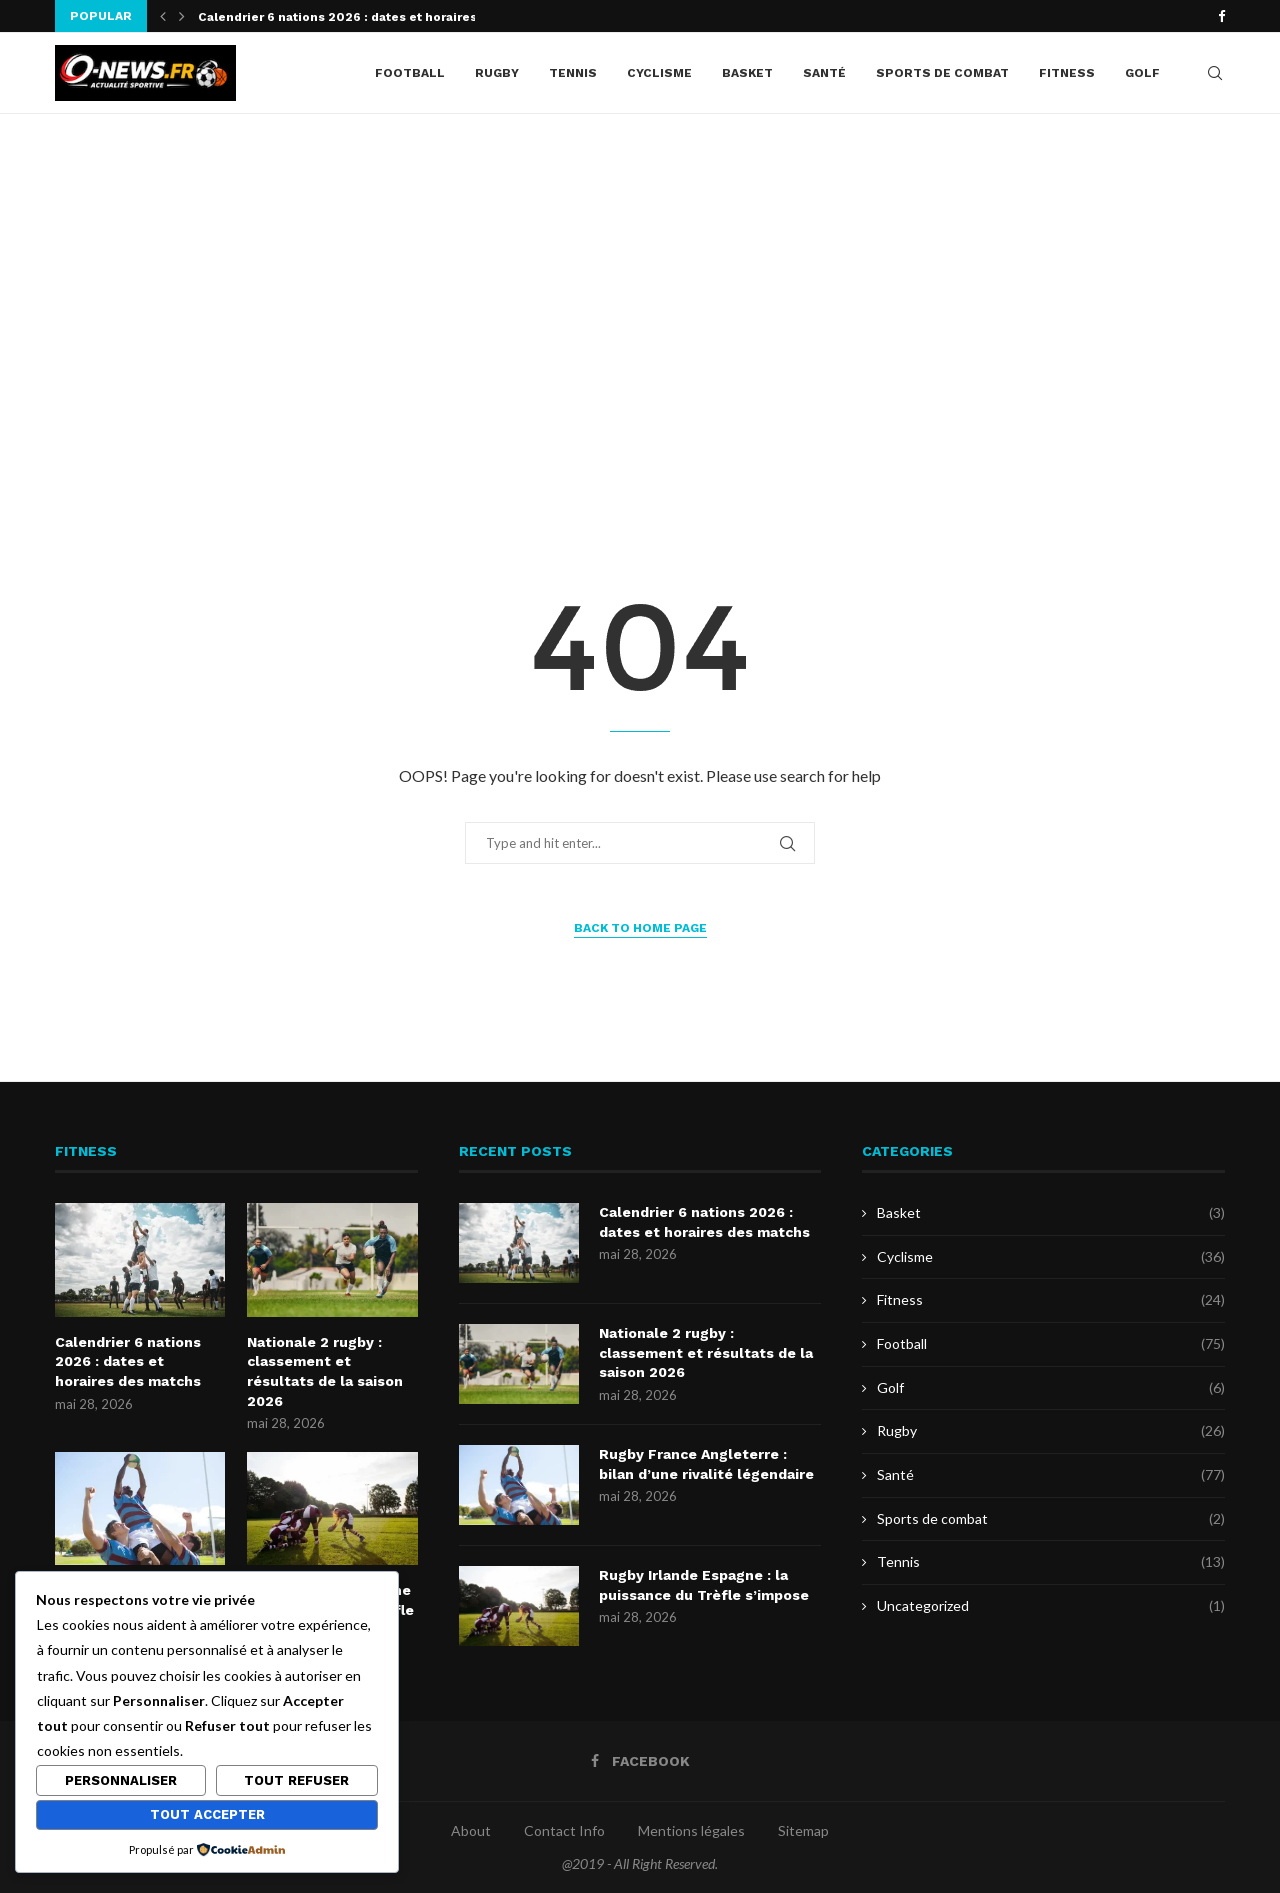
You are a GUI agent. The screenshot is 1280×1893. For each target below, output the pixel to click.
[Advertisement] (640, 314)
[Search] (1215, 73)
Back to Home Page (640, 928)
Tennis (573, 73)
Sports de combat (942, 73)
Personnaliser (121, 1780)
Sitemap (803, 1830)
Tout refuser (296, 1780)
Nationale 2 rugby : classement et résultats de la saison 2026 (325, 1371)
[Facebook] (1221, 16)
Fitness (1067, 73)
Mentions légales (691, 1830)
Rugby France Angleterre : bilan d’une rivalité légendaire (706, 1464)
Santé (824, 73)
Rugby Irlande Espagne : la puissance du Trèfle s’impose (704, 1585)
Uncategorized (1051, 1606)
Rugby (497, 73)
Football (410, 73)
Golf (1142, 73)
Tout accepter (207, 1814)
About (471, 1830)
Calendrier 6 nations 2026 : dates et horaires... (343, 17)
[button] (163, 16)
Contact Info (564, 1830)
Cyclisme (659, 73)
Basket (747, 73)
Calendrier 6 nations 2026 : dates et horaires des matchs (128, 1361)
